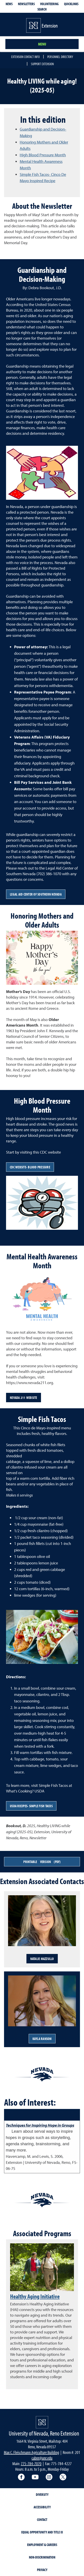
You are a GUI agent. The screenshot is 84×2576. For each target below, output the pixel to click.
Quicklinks (71, 4)
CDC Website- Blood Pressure (30, 1167)
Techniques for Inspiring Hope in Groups (40, 2125)
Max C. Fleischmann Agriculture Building (31, 2452)
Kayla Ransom (42, 2038)
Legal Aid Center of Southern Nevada (36, 894)
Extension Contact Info (25, 56)
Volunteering (49, 4)
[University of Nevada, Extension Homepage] (42, 2422)
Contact (42, 2519)
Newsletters (26, 4)
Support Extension (42, 64)
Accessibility (42, 2507)
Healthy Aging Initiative (35, 2296)
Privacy (42, 2569)
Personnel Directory (60, 56)
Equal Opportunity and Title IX (42, 2532)
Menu (42, 44)
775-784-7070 (31, 2463)
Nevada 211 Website (23, 1397)
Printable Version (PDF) (41, 1861)
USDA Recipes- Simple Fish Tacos (31, 1806)
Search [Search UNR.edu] (42, 9)
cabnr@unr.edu (42, 2458)
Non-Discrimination (42, 2557)
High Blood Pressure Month (43, 154)
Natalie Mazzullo (42, 1958)
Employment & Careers (42, 2544)
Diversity (42, 2494)
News (9, 4)
